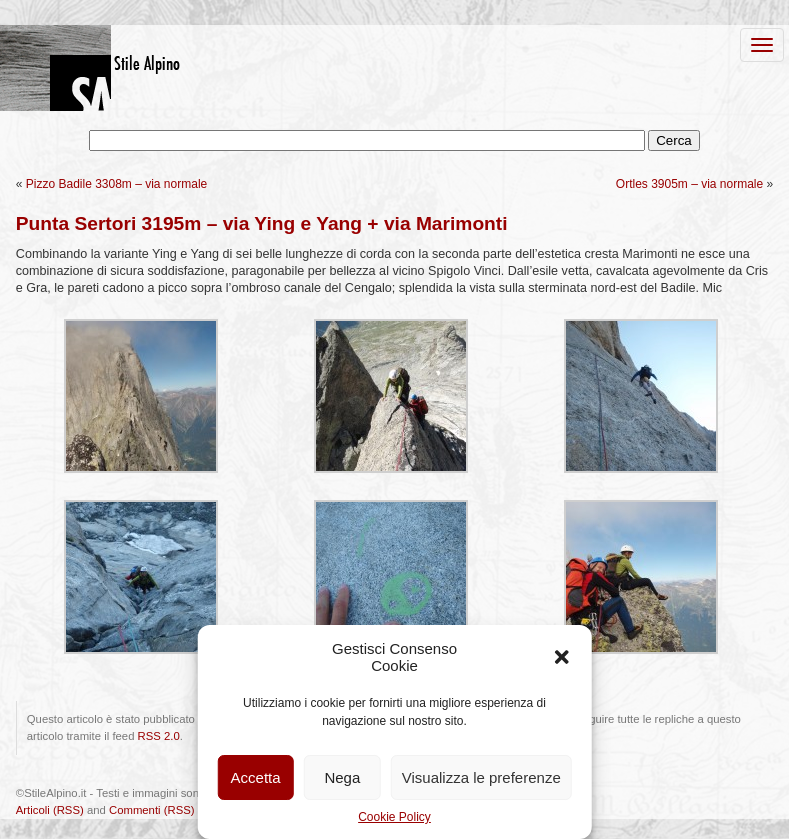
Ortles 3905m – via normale (689, 184)
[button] (562, 657)
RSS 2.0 (159, 736)
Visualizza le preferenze (481, 777)
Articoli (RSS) (50, 810)
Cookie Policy (394, 817)
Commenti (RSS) (152, 810)
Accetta (256, 777)
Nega (342, 777)
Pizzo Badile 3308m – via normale (116, 184)
